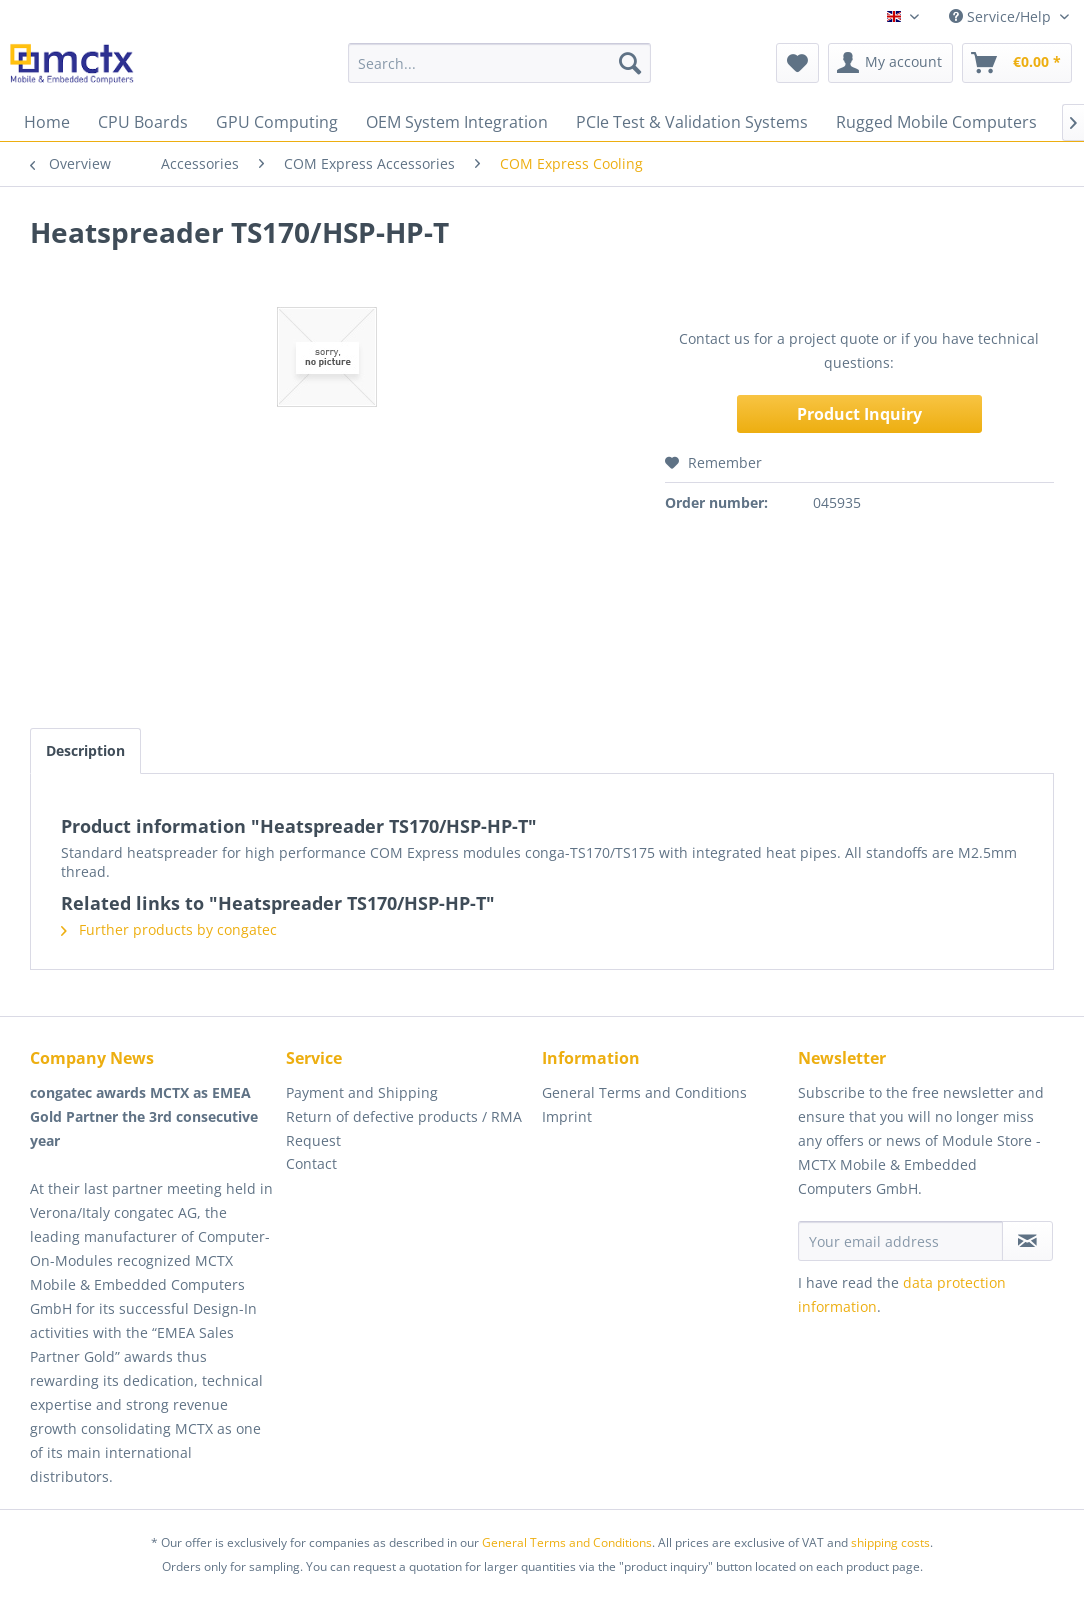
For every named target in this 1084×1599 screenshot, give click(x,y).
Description (85, 750)
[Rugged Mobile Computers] (936, 122)
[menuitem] (500, 63)
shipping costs (890, 1542)
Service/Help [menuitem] (1002, 16)
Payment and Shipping (362, 1092)
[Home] (47, 122)
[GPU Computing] (277, 122)
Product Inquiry (859, 414)
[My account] (890, 63)
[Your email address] (900, 1241)
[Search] (630, 63)
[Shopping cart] (1017, 63)
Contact (311, 1163)
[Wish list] (797, 63)
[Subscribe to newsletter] (1027, 1241)
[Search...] (500, 63)
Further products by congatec (169, 929)
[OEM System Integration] (457, 122)
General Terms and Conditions (644, 1092)
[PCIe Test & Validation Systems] (692, 122)
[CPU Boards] (143, 122)
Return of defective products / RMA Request (404, 1128)
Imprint (567, 1116)
